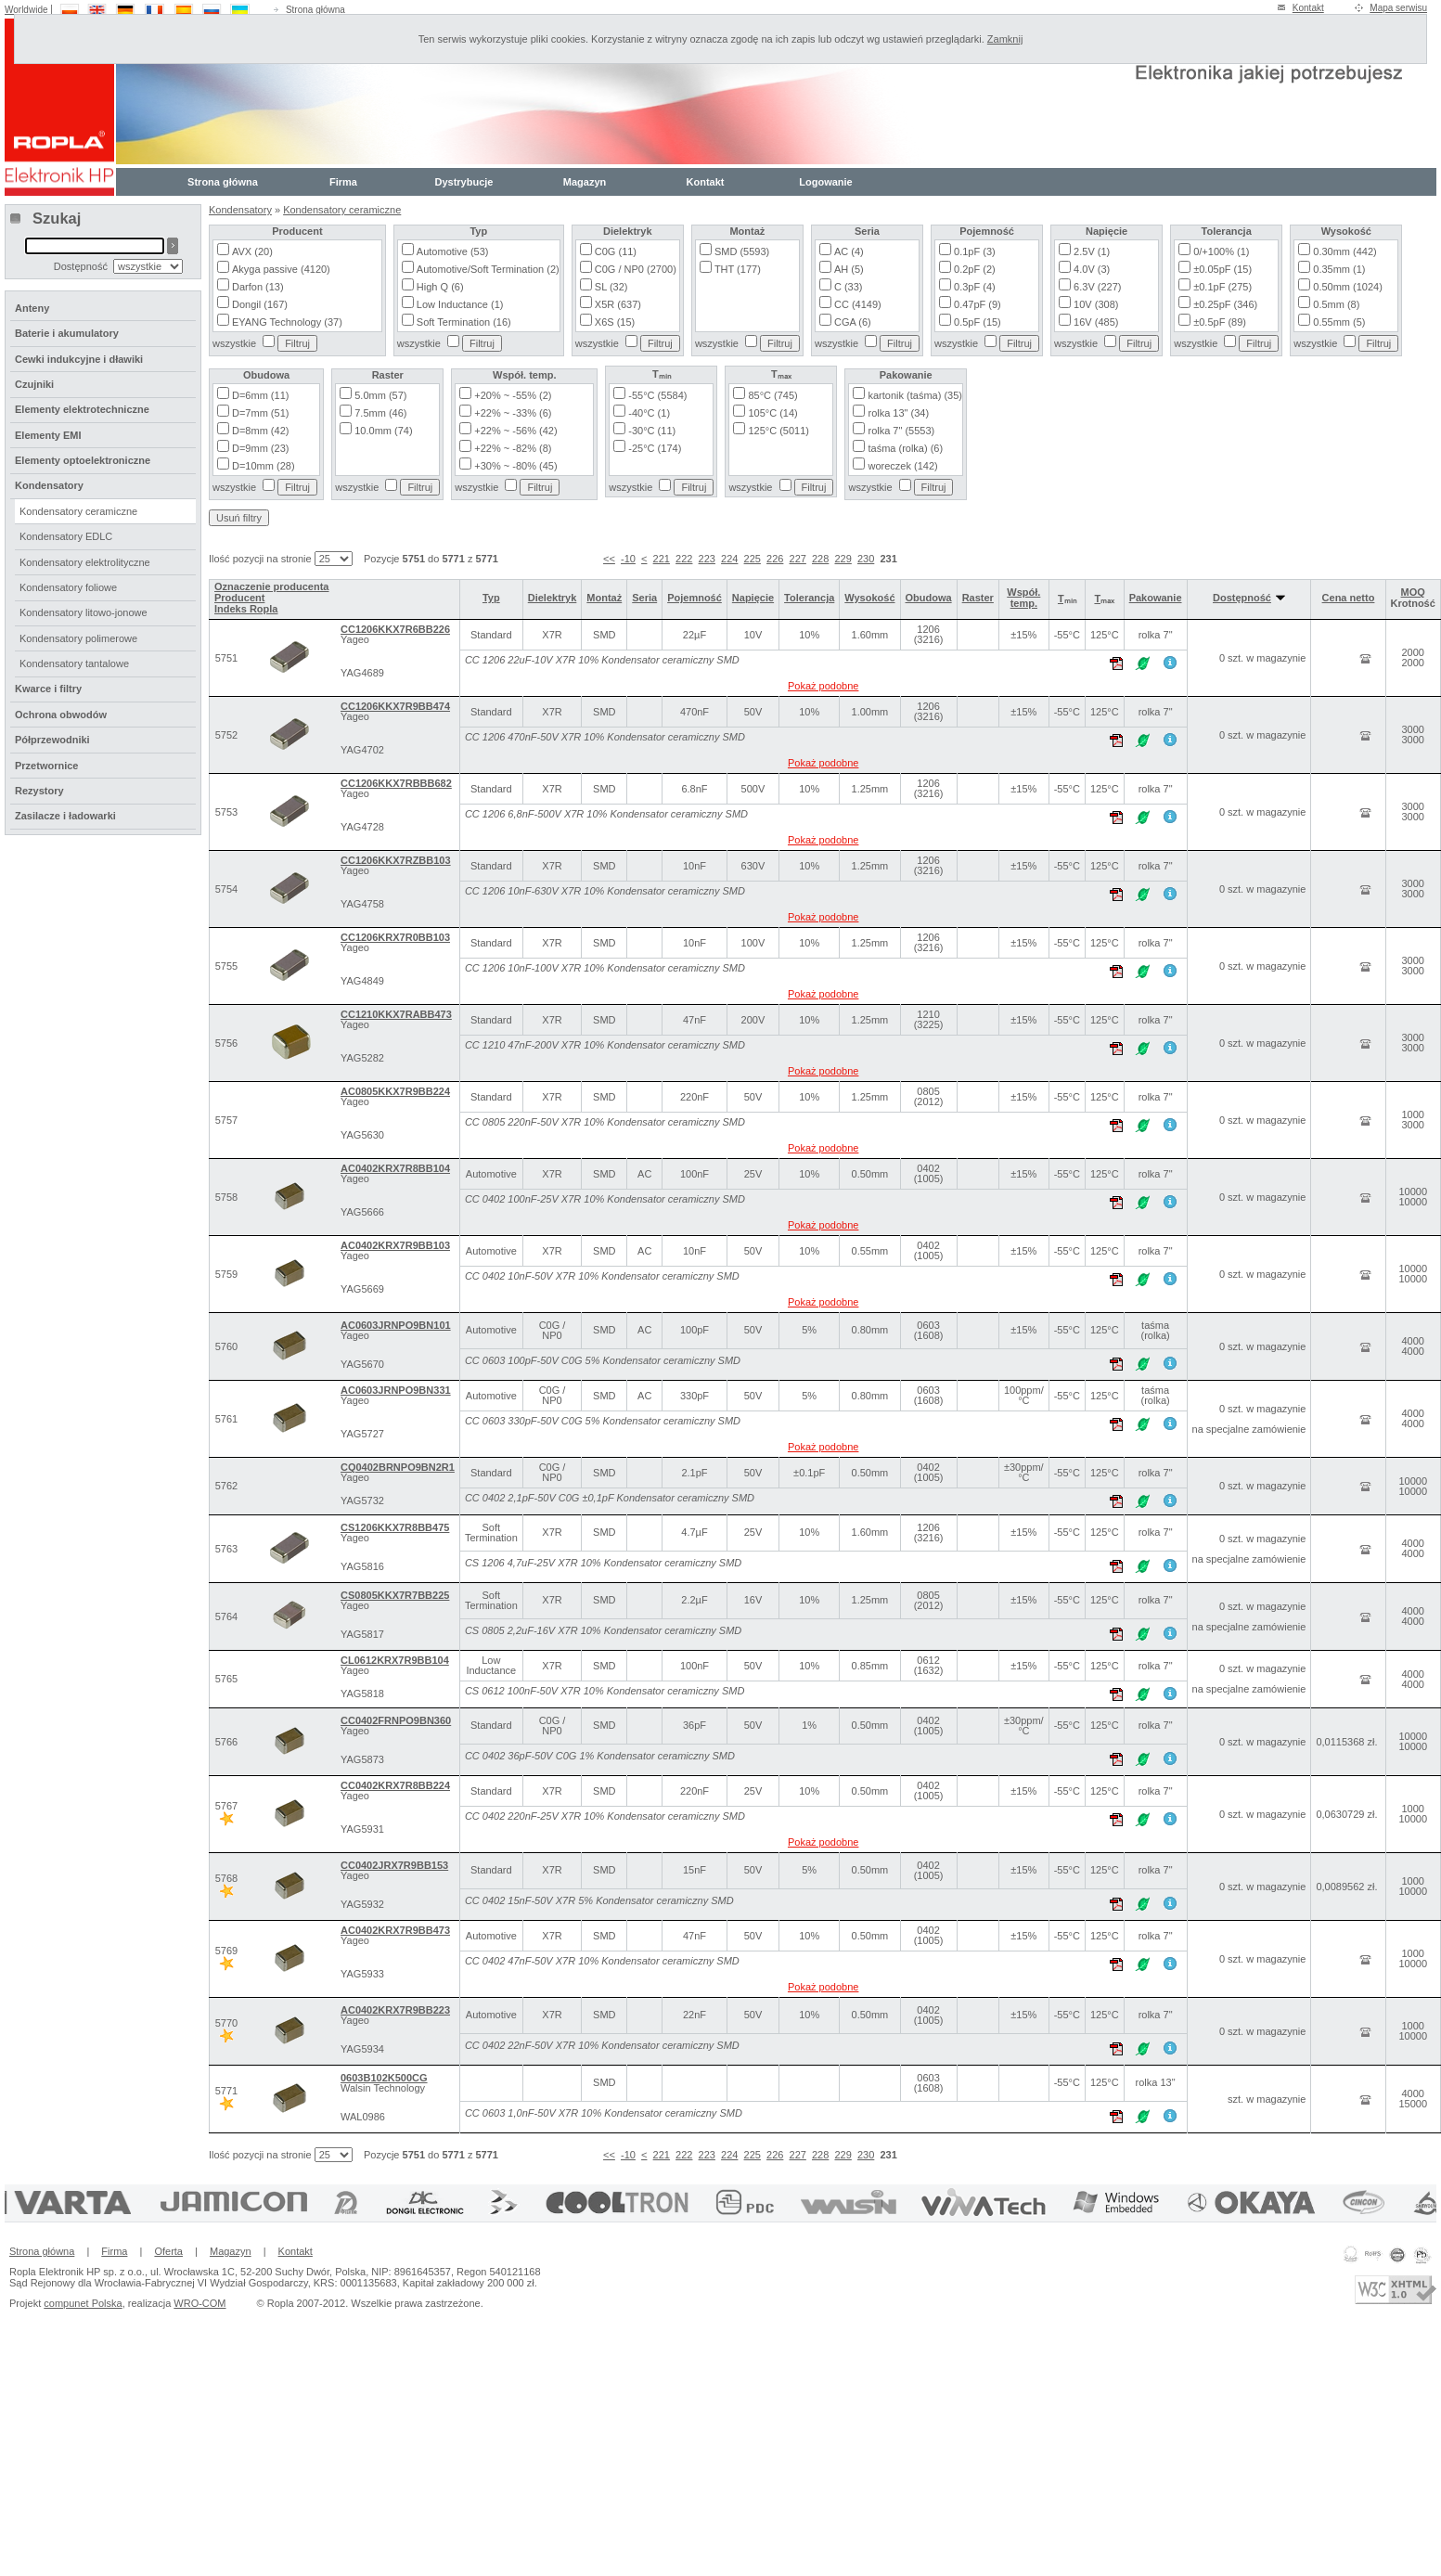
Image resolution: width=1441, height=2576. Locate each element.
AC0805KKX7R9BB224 (395, 1091)
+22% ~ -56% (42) (515, 430)
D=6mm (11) (260, 395)
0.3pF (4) (975, 286)
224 (729, 558)
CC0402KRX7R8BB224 (395, 1785)
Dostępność (1249, 597)
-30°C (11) (651, 430)
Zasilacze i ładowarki (65, 815)
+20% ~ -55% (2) (512, 395)
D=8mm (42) (260, 430)
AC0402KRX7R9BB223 (395, 2010)
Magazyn (584, 181)
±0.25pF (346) (1225, 304)
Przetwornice (46, 765)
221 (661, 558)
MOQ (1413, 592)
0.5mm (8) (1336, 304)
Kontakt (1308, 8)
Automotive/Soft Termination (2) (488, 269)
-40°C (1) (649, 413)
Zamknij (1005, 39)
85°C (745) (772, 395)
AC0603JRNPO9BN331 (396, 1390)
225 (752, 558)
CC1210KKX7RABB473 (396, 1014)
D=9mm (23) (260, 448)
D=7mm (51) (260, 413)
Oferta (168, 2251)
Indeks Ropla (245, 608)
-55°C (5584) (657, 395)
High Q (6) (440, 286)
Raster (978, 597)
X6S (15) (615, 322)
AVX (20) (252, 251)
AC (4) (849, 251)
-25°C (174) (654, 448)
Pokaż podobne (823, 685)
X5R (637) (618, 304)
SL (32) (611, 286)
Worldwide (26, 10)
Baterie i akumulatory (67, 333)
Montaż (604, 597)
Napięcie (753, 597)
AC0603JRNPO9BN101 (396, 1325)
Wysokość (869, 597)
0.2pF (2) (975, 269)
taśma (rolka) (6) (905, 448)
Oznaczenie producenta (271, 586)
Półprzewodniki (52, 739)
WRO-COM (199, 2303)
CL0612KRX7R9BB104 (395, 1660)
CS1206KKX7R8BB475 (395, 1527)
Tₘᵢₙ (1067, 598)
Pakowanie (1155, 597)
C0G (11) (616, 251)
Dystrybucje (464, 181)
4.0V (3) (1092, 269)
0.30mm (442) (1344, 251)
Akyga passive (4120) (281, 269)
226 (774, 558)
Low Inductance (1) (460, 304)
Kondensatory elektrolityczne (84, 562)
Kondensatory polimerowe (78, 638)
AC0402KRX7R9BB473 (395, 1930)
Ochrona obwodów (61, 714)
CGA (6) (852, 322)
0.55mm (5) (1339, 322)
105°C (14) (772, 413)
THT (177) (737, 269)
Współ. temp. (1023, 597)
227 (798, 558)
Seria (644, 597)
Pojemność (694, 597)
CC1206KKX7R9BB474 (395, 706)
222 (683, 558)
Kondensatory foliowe (68, 587)
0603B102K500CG (384, 2077)
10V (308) (1096, 304)
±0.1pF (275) (1222, 286)
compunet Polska (83, 2303)
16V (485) (1096, 322)
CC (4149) (857, 304)
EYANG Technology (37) (287, 322)
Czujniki (34, 384)
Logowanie (825, 181)
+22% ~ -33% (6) (512, 413)
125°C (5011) (778, 430)
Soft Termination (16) (464, 322)
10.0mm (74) (383, 430)
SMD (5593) (741, 251)
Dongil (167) (260, 304)
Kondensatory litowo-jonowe (83, 612)
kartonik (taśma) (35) (914, 395)
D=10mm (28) (263, 465)
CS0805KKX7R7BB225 (395, 1595)
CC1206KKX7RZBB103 (396, 860)
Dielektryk (552, 597)
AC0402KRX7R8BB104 (395, 1168)
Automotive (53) (453, 251)
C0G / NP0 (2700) (635, 269)
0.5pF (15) (977, 322)
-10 (628, 558)
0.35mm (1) (1339, 269)
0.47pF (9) (977, 304)
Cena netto (1348, 597)
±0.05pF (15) (1222, 269)
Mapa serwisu (1398, 8)
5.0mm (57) (380, 395)
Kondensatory (240, 209)
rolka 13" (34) (898, 413)
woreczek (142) (902, 465)
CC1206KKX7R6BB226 (395, 629)
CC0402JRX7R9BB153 (394, 1865)
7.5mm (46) (380, 413)
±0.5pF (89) (1219, 322)
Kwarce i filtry (48, 688)
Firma (343, 181)
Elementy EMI (48, 435)
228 (820, 558)
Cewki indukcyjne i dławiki (79, 359)
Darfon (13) (258, 286)
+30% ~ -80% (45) (515, 465)
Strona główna (315, 10)
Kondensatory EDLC (65, 536)
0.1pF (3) (975, 251)
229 (842, 558)
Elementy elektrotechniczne (82, 409)
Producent (239, 597)
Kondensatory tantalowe (74, 663)
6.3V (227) (1097, 286)
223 (707, 558)
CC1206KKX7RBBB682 (396, 783)
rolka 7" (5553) (901, 430)
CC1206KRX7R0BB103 (395, 937)
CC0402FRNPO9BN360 (396, 1720)
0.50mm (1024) (1348, 286)
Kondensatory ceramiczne (342, 209)
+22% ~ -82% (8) (512, 448)
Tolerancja (809, 597)
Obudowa (929, 597)
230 (865, 558)
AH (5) (849, 269)
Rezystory (39, 790)
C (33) (848, 286)
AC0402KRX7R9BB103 (395, 1245)
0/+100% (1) (1221, 251)
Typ (491, 597)
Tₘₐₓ (1104, 598)
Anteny (32, 308)
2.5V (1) (1092, 251)
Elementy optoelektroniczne (82, 460)
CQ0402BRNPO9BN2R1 (398, 1467)
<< (609, 558)
